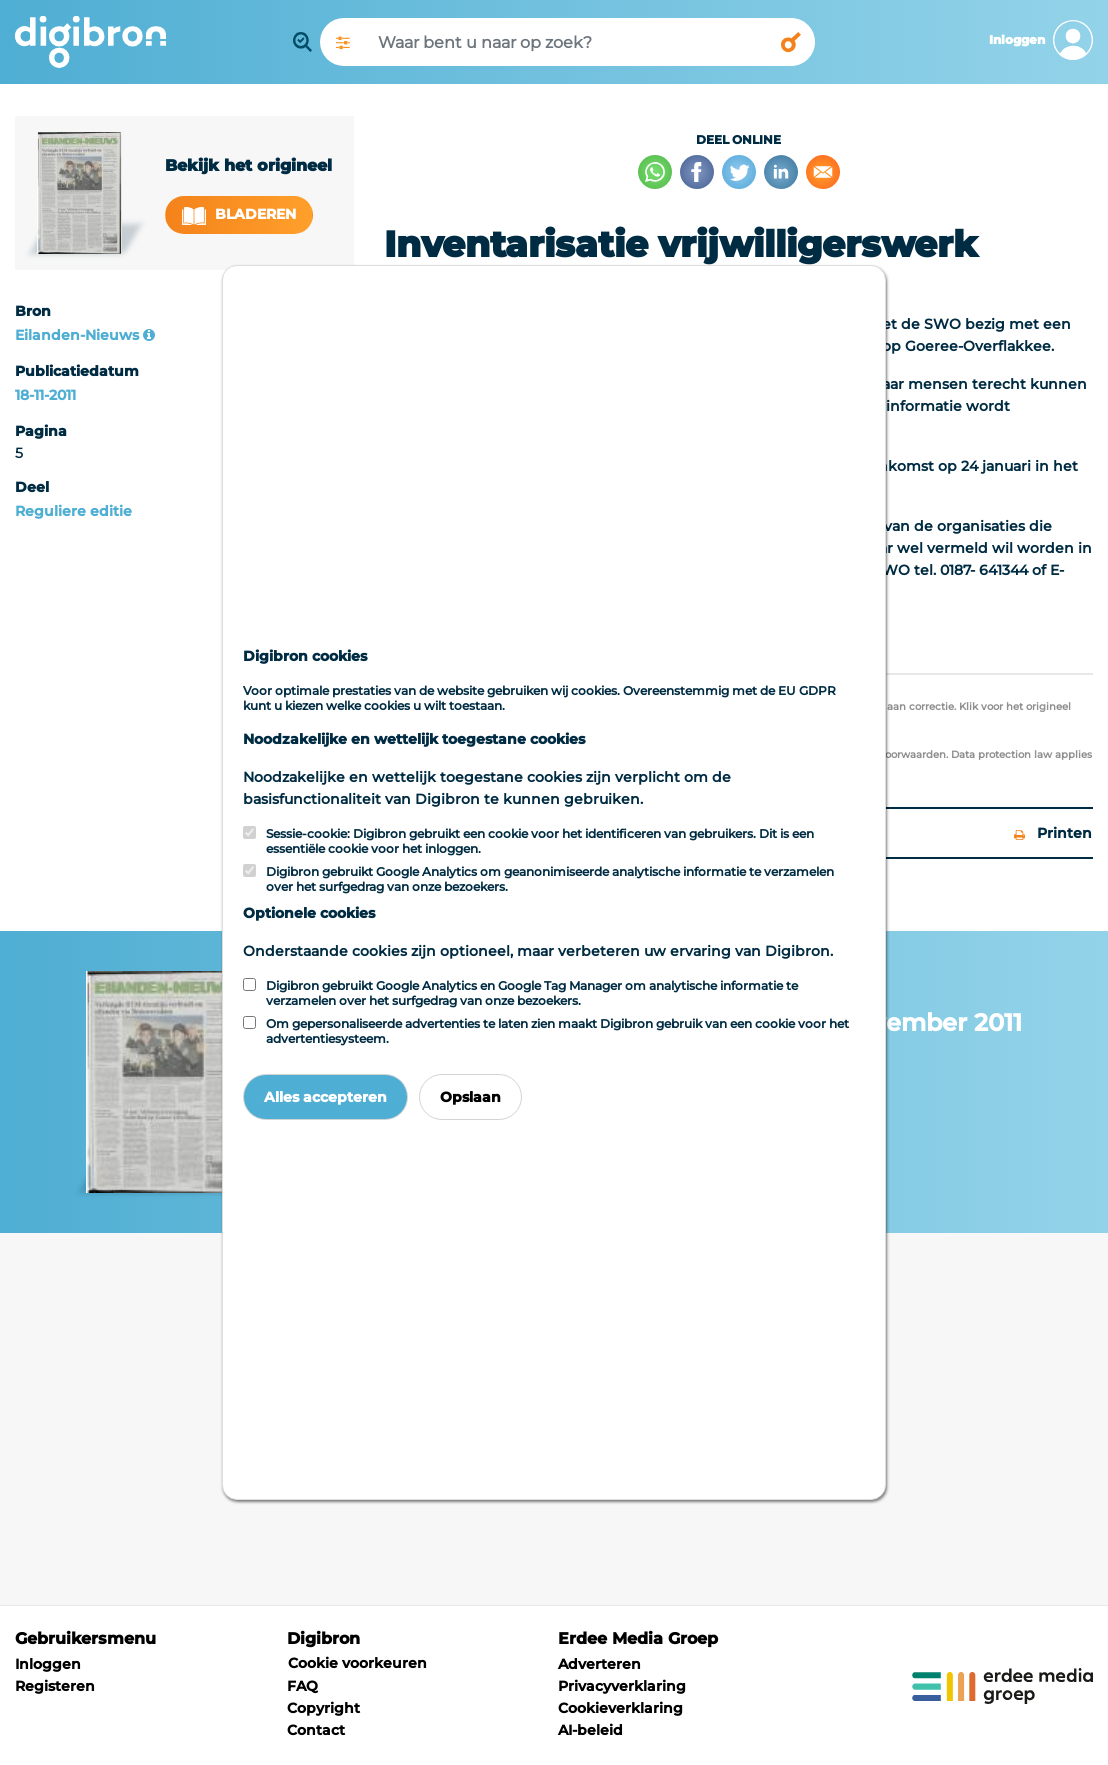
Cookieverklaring (620, 1708)
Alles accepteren (325, 1097)
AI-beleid (590, 1730)
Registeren (55, 1686)
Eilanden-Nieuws (77, 335)
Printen (1053, 833)
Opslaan (470, 1097)
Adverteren (599, 1664)
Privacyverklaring (622, 1686)
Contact (316, 1730)
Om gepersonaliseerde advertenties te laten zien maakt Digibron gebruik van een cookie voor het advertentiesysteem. (557, 1031)
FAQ (302, 1686)
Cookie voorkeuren (357, 1663)
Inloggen (48, 1664)
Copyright (323, 1708)
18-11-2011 (45, 395)
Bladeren (239, 214)
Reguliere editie (73, 511)
